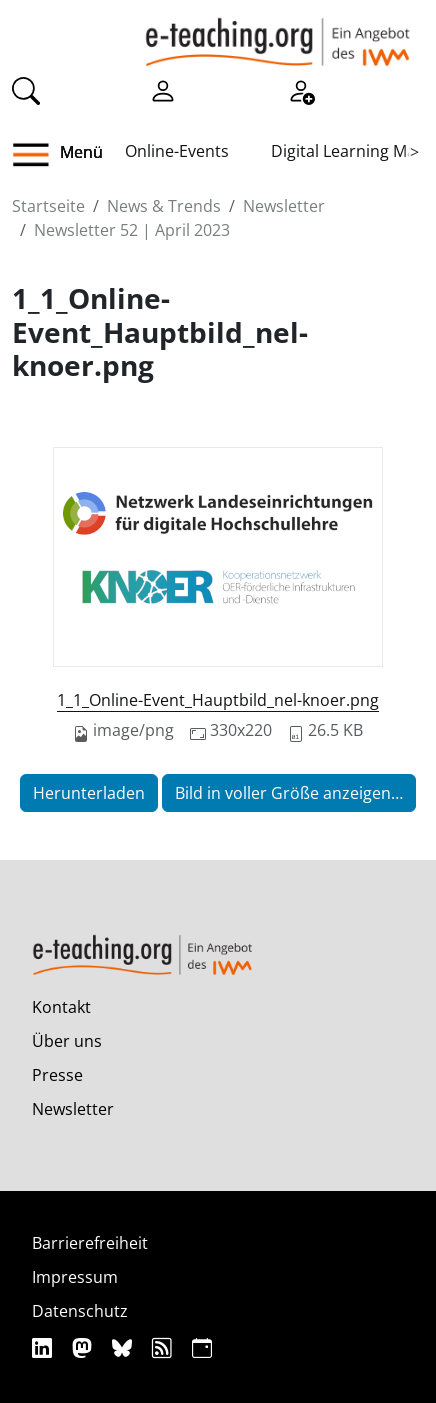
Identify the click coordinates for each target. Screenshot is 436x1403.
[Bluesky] (124, 1347)
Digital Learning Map (348, 151)
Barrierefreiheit (90, 1243)
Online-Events (177, 151)
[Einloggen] (163, 89)
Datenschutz (80, 1311)
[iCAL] (202, 1347)
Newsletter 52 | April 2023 (132, 230)
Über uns (67, 1041)
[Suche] (26, 89)
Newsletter (284, 206)
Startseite (48, 206)
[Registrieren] (301, 89)
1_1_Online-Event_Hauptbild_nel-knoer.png (218, 700)
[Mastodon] (84, 1347)
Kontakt (61, 1007)
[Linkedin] (44, 1347)
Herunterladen (89, 793)
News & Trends (164, 206)
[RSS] (164, 1347)
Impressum (75, 1277)
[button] (38, 155)
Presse (57, 1075)
